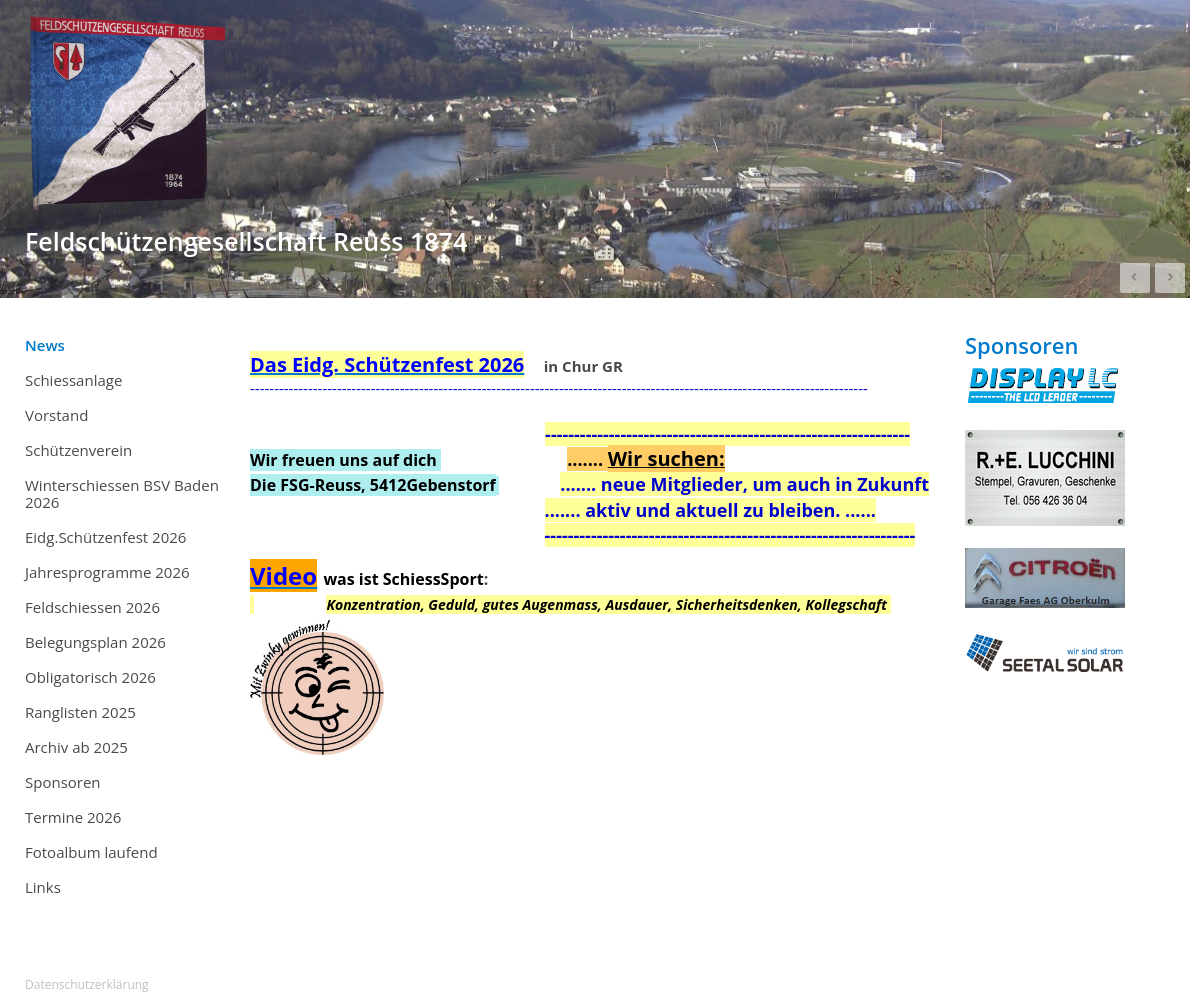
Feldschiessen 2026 (92, 607)
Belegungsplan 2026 (95, 642)
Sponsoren (63, 782)
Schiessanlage (73, 380)
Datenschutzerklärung (87, 984)
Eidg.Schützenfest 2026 (105, 537)
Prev (1135, 278)
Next (1170, 278)
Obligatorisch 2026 (90, 677)
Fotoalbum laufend (91, 852)
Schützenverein (78, 450)
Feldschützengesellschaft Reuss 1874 (246, 241)
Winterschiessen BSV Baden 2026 (122, 493)
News (45, 345)
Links (43, 887)
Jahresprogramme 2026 (107, 572)
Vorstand (56, 415)
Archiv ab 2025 (125, 748)
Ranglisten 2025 (125, 713)
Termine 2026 (125, 818)
